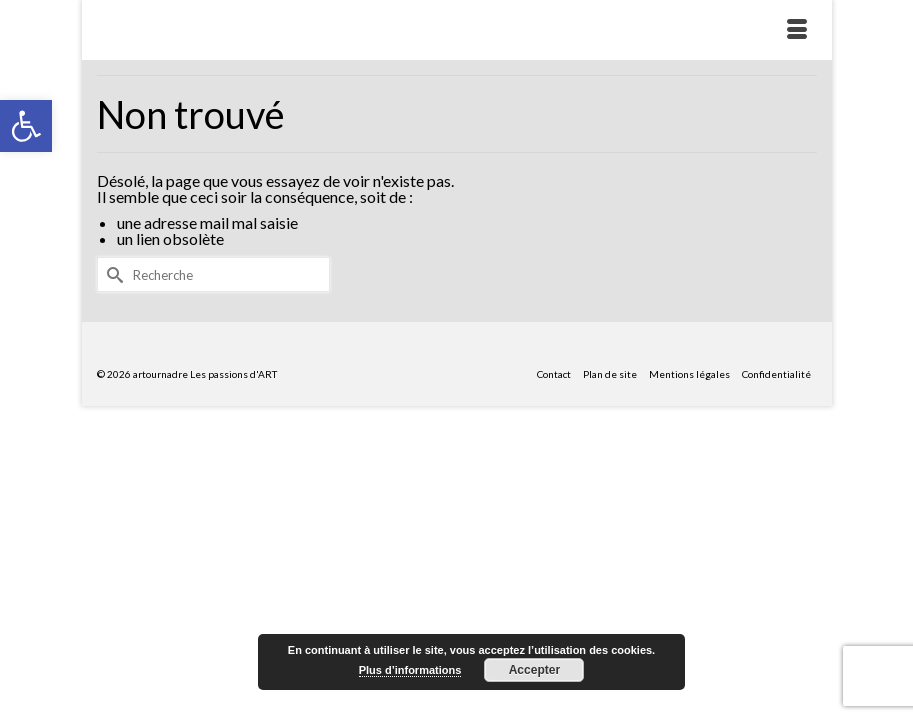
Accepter (534, 670)
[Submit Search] (112, 274)
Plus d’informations (410, 670)
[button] (26, 126)
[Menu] (797, 30)
